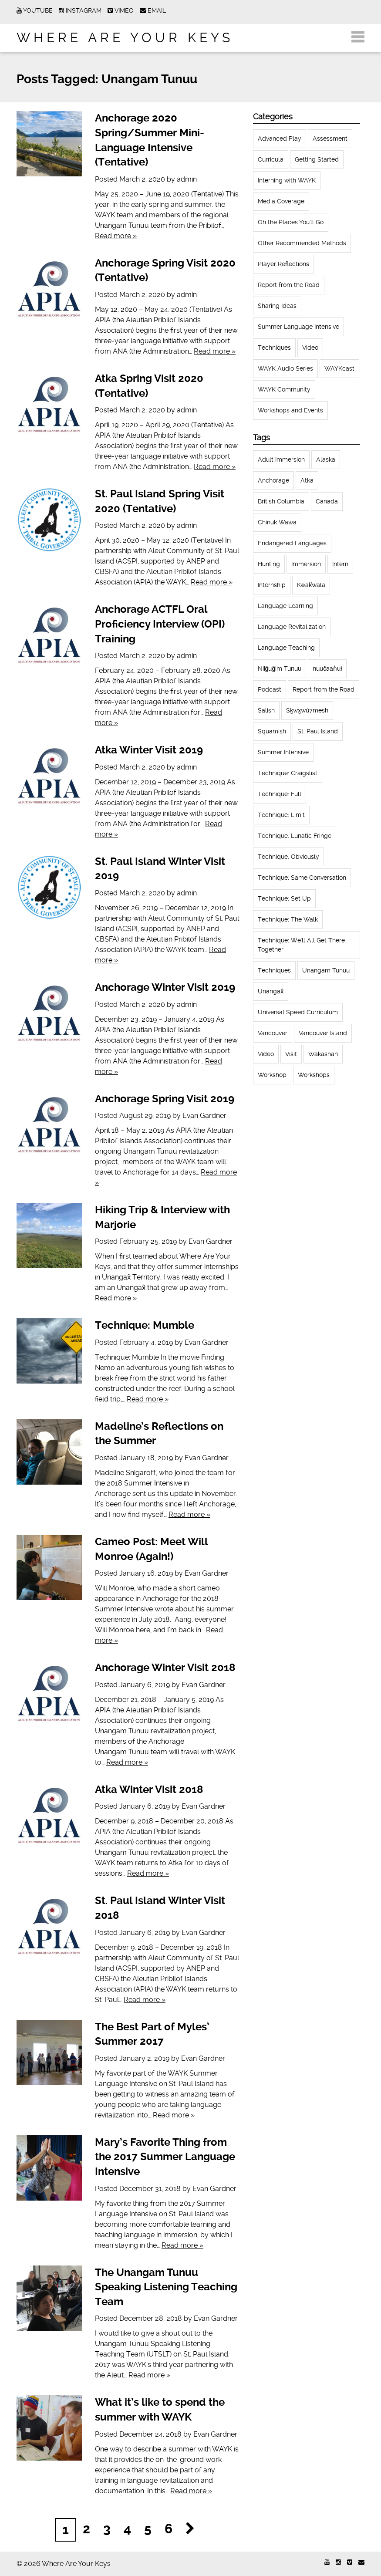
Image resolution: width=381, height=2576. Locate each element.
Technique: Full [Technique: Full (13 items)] (279, 793)
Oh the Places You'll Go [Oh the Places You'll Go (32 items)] (291, 222)
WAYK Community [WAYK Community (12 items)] (284, 389)
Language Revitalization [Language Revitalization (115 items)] (292, 626)
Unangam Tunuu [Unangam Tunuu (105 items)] (326, 970)
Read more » (116, 236)
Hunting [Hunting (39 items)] (269, 563)
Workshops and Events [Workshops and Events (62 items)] (290, 410)
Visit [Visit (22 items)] (291, 1053)
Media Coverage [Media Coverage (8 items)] (281, 201)
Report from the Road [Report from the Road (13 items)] (323, 689)
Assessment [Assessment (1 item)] (330, 138)
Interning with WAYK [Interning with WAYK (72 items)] (287, 180)
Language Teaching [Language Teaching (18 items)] (286, 647)
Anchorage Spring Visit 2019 (164, 1099)
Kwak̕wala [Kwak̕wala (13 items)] (311, 584)
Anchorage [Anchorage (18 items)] (273, 480)
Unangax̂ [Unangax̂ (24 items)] (270, 991)
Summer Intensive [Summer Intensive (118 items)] (283, 752)
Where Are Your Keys (125, 37)
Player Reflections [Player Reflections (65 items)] (283, 263)
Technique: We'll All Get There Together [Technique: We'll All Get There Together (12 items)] (301, 945)
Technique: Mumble (144, 1325)
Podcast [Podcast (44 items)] (269, 689)
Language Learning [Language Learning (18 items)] (285, 605)
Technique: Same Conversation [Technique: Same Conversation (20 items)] (302, 877)
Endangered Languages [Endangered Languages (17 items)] (292, 543)
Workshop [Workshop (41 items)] (272, 1074)
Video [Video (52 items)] (310, 347)
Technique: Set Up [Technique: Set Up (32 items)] (284, 898)
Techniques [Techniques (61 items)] (274, 347)
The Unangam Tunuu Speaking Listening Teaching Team (166, 2287)
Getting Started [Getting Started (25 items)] (317, 159)
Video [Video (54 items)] (266, 1053)
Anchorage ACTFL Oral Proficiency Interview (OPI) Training (160, 624)
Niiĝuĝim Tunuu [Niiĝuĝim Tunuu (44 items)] (280, 668)
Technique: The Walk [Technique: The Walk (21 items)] (288, 919)
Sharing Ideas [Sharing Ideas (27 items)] (277, 305)
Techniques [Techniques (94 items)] (274, 970)
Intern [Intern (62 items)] (340, 563)
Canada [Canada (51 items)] (327, 501)
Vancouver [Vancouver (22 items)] (272, 1033)
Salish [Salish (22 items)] (266, 710)
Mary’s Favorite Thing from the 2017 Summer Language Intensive (165, 2157)
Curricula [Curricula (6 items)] (270, 159)
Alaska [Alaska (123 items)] (325, 459)
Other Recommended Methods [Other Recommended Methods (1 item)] (302, 243)
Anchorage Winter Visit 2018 (165, 1667)
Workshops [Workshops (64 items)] (314, 1074)
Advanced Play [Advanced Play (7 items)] (279, 138)
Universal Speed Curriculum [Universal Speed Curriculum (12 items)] (298, 1012)
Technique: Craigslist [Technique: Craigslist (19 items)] (287, 773)
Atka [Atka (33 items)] (307, 480)
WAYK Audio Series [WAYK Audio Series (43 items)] (285, 368)
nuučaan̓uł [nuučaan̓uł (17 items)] (327, 668)
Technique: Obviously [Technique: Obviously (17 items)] (288, 856)
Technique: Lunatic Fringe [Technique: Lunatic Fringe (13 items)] (294, 835)
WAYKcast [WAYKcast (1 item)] (339, 368)
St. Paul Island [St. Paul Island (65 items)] (317, 731)
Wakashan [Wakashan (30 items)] (323, 1053)
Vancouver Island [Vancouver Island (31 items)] (323, 1033)
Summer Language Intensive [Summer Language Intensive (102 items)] (298, 326)
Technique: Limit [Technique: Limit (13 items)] (281, 814)
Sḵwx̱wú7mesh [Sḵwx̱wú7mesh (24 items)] (307, 710)
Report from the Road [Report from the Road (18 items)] (289, 284)
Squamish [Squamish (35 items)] (272, 731)
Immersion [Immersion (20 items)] (306, 563)
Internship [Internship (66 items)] (272, 584)
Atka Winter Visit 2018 (149, 1789)
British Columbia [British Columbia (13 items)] (281, 501)
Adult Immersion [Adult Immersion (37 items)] (281, 459)
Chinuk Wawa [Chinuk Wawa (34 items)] (277, 522)
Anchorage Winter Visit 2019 (165, 987)
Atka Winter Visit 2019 (149, 750)
